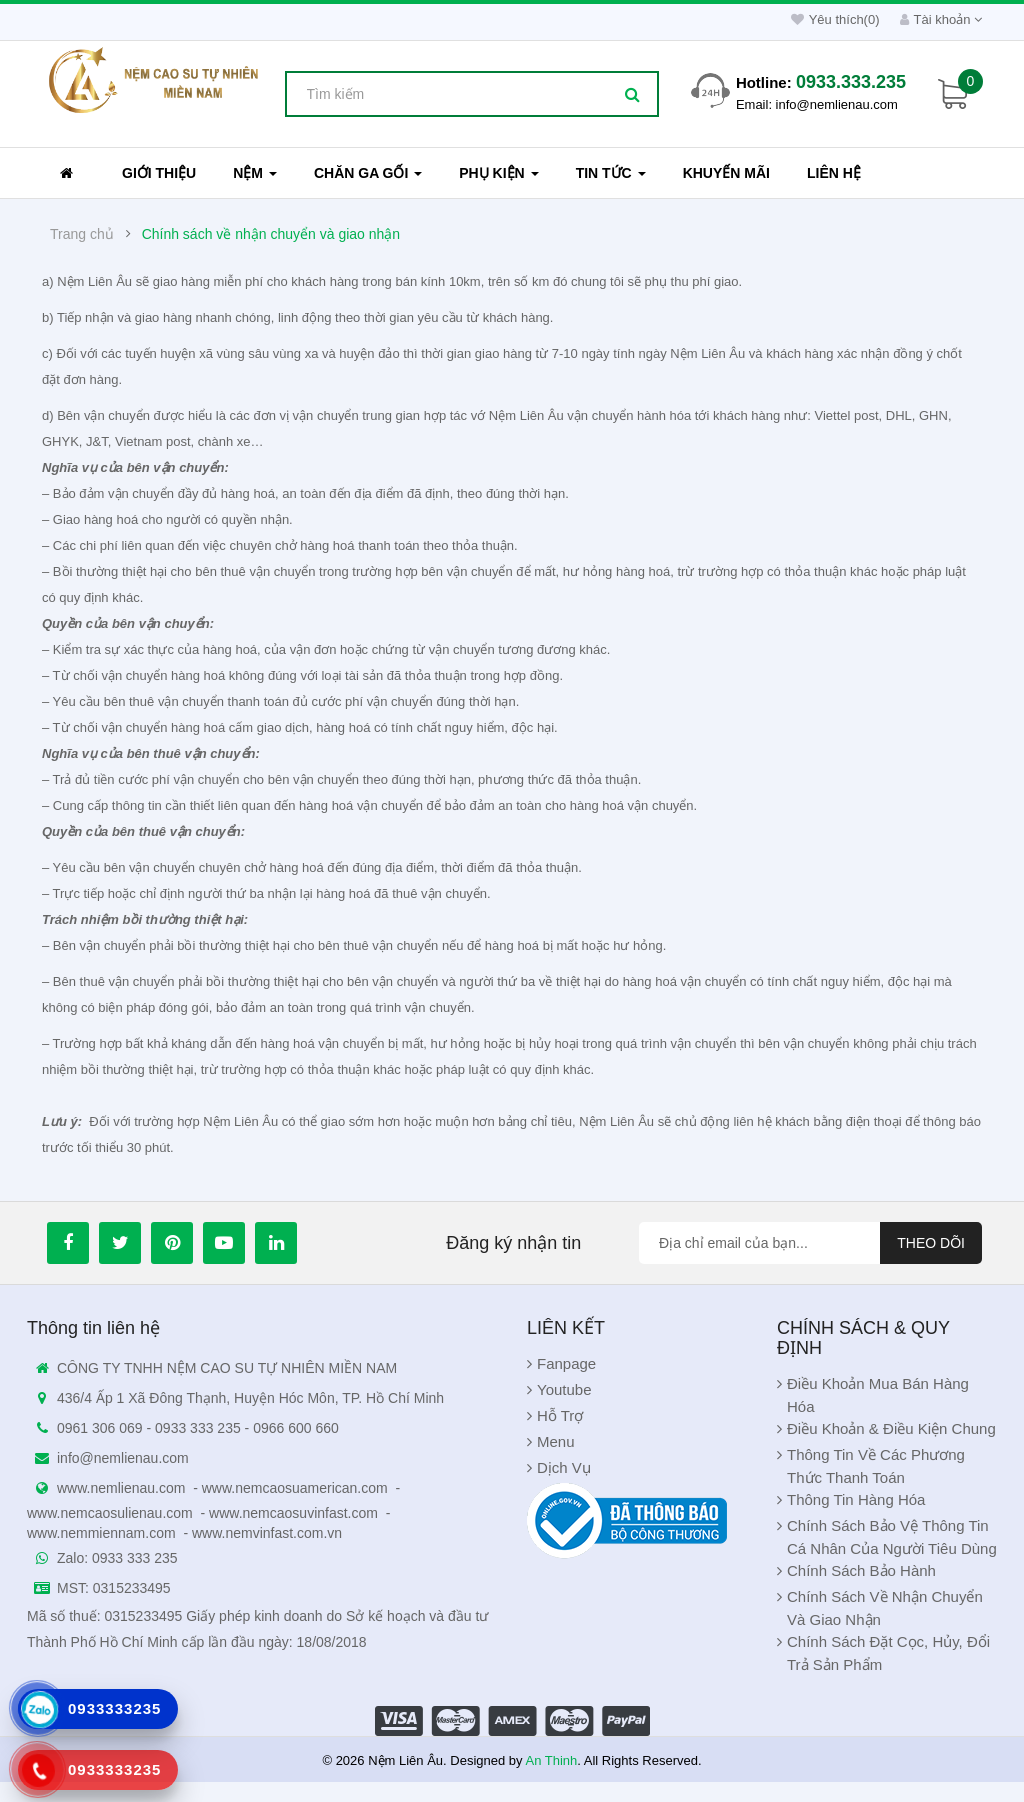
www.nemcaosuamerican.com (295, 1488)
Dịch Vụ (564, 1467)
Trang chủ (82, 234)
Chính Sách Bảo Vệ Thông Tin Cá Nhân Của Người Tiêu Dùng (892, 1537)
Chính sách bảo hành (861, 1570)
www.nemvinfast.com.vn (267, 1533)
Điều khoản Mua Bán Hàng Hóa (878, 1395)
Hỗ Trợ (560, 1415)
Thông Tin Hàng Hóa (856, 1499)
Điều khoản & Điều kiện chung (891, 1428)
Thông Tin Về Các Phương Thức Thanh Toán (876, 1466)
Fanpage (566, 1363)
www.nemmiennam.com (101, 1533)
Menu (556, 1441)
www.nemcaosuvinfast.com (293, 1513)
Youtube (564, 1389)
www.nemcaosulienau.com (110, 1513)
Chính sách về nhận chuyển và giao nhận (271, 234)
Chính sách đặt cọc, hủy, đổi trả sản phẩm (888, 1653)
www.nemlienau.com (121, 1488)
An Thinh (551, 1760)
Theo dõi (931, 1243)
